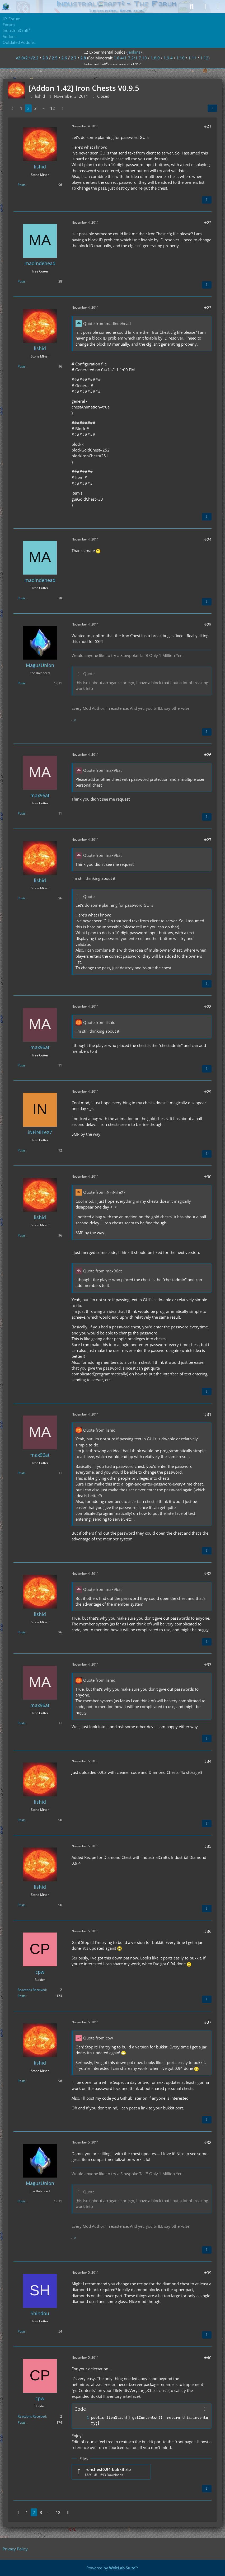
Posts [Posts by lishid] (22, 184)
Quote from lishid (99, 1022)
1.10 (180, 57)
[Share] (212, 108)
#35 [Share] (208, 1846)
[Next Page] (62, 108)
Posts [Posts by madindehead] (22, 281)
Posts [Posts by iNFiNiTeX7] (22, 1150)
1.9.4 (168, 57)
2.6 (64, 57)
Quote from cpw (98, 2038)
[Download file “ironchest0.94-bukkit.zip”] (111, 2472)
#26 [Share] (208, 754)
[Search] (191, 6)
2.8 (83, 57)
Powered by (112, 2567)
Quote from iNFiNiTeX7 (104, 1192)
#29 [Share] (208, 1091)
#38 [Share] (208, 2142)
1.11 (192, 57)
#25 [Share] (208, 624)
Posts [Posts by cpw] (22, 1996)
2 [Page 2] (28, 108)
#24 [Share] (208, 539)
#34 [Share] (208, 1761)
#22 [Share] (208, 222)
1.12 (204, 57)
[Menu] (218, 6)
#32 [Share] (208, 1573)
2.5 (55, 57)
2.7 (74, 57)
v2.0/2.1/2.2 (27, 57)
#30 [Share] (208, 1176)
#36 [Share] (208, 1931)
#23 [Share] (208, 307)
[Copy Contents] (205, 2409)
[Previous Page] (12, 108)
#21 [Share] (208, 126)
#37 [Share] (208, 2022)
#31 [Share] (208, 1414)
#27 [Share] (208, 839)
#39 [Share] (208, 2272)
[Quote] (207, 200)
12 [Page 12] (52, 108)
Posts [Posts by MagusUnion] (22, 683)
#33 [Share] (208, 1664)
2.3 (45, 57)
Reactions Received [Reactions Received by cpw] (32, 1989)
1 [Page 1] (21, 108)
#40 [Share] (208, 2357)
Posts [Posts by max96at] (22, 813)
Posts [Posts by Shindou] (22, 2331)
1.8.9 (155, 57)
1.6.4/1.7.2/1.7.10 (130, 57)
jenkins (134, 52)
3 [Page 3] (35, 108)
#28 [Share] (208, 1006)
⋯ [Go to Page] (43, 108)
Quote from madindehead (107, 323)
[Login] (205, 6)
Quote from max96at (102, 770)
